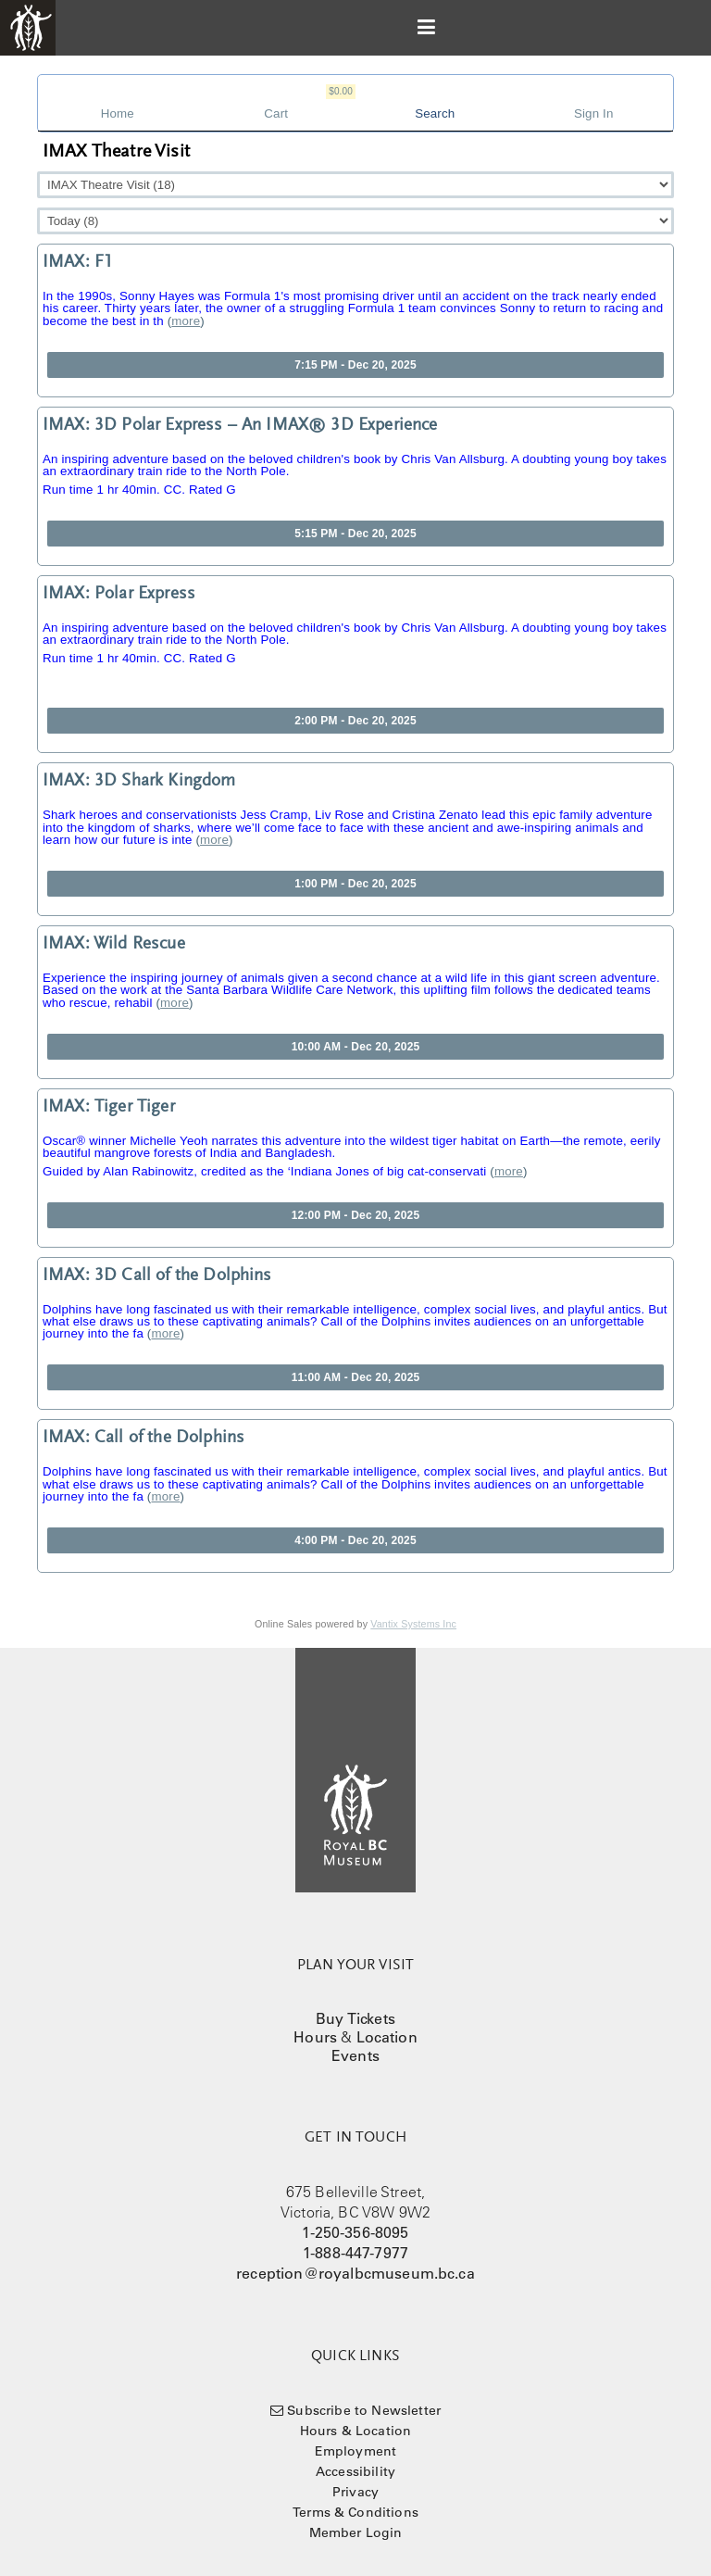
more (185, 321)
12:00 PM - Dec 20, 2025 (355, 1215)
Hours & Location (356, 2430)
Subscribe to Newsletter (364, 2410)
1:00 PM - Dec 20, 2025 (355, 883)
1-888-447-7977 (355, 2252)
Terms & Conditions (355, 2512)
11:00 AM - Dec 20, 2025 (356, 1377)
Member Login (356, 2532)
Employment (356, 2451)
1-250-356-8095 (355, 2232)
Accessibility (355, 2471)
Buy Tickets (355, 2018)
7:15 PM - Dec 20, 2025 (355, 364)
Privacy (355, 2491)
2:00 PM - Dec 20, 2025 (355, 720)
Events (355, 2055)
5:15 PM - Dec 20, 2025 (355, 533)
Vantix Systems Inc (413, 1623)
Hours (315, 2037)
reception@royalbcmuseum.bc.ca (355, 2273)
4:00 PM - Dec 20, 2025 (355, 1540)
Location (387, 2037)
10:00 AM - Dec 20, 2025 (356, 1046)
